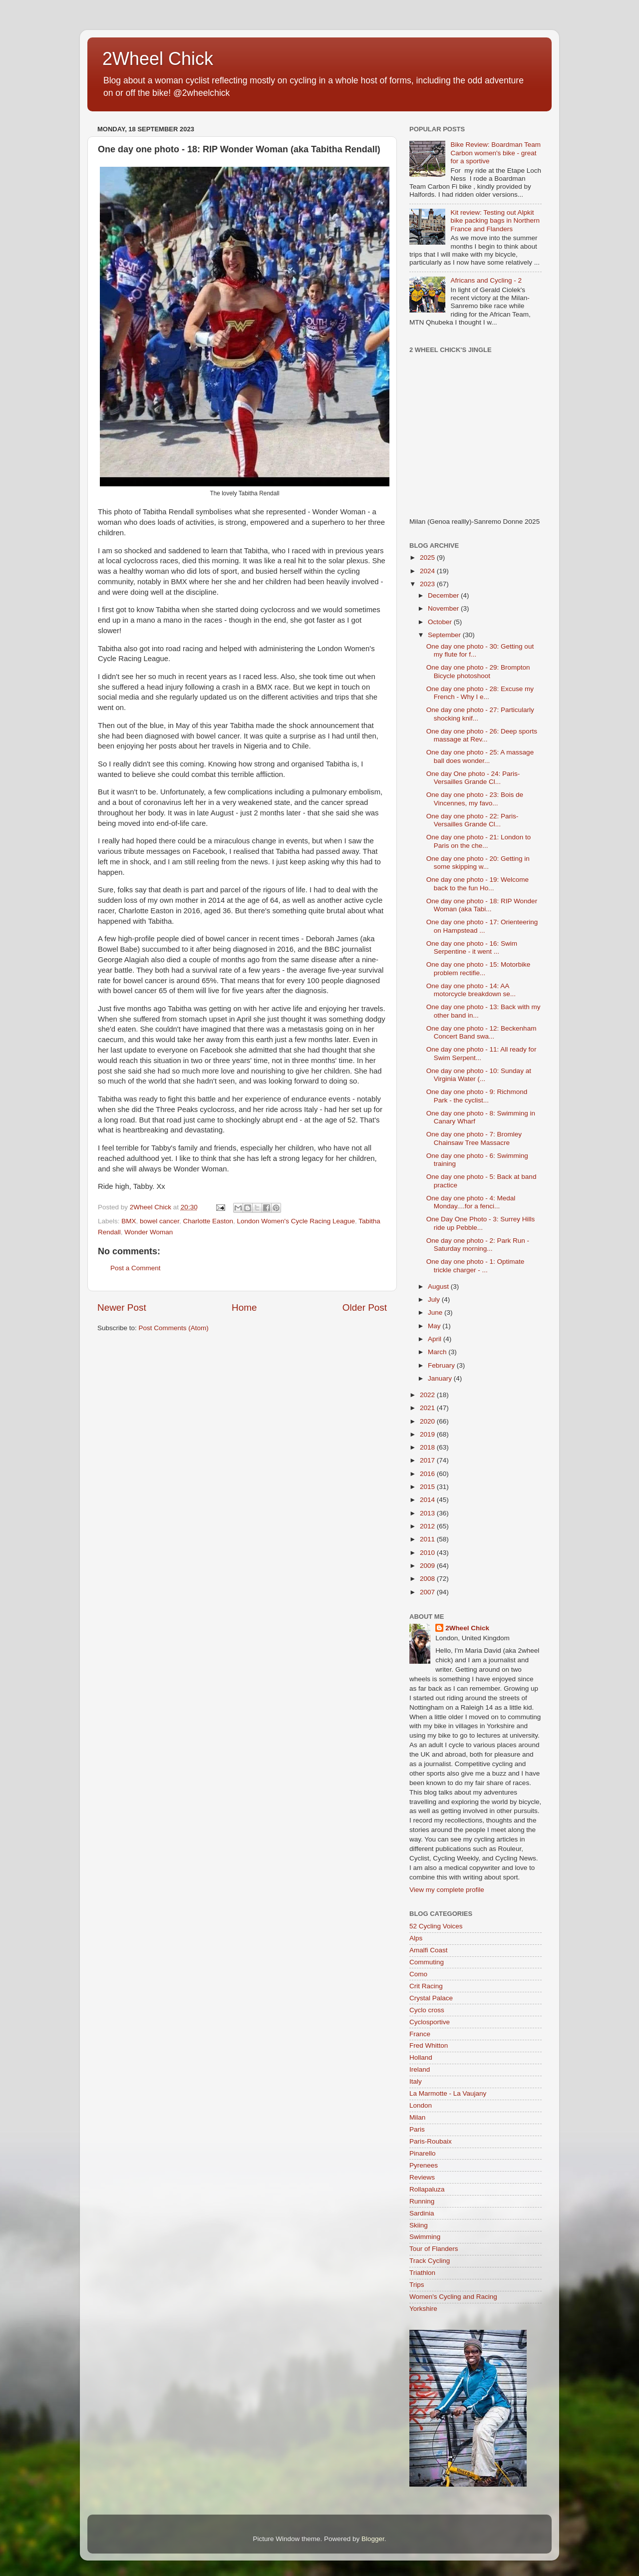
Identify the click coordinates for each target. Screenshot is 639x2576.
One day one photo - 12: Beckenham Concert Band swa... (481, 1032)
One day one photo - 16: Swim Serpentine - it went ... (471, 947)
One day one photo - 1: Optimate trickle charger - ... (475, 1265)
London (420, 2105)
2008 (428, 1578)
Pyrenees (423, 2165)
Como (418, 1974)
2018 (428, 1447)
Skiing (418, 2225)
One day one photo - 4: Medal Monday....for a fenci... (471, 1202)
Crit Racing (426, 1986)
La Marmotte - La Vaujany (447, 2093)
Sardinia (421, 2213)
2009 (428, 1565)
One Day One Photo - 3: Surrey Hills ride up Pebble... (480, 1223)
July (435, 1299)
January (441, 1378)
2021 (428, 1408)
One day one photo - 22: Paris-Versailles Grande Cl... (472, 820)
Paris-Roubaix (430, 2141)
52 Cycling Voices (436, 1926)
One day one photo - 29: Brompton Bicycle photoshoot (478, 671)
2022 (428, 1395)
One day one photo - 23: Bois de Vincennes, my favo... (474, 798)
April (435, 1339)
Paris (417, 2129)
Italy (415, 2081)
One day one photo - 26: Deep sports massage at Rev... (481, 735)
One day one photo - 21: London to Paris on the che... (478, 841)
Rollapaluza (427, 2189)
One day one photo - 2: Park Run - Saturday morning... (477, 1244)
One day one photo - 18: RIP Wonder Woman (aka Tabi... (481, 905)
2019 (428, 1434)
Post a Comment (135, 1268)
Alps (415, 1938)
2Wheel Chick (157, 58)
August (439, 1286)
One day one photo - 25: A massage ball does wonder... (480, 756)
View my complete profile (446, 1889)
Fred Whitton (428, 2045)
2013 (428, 1513)
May (435, 1326)
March (438, 1352)
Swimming (424, 2236)
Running (421, 2201)
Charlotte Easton (208, 1221)
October (441, 622)
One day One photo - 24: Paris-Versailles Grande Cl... (473, 777)
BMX (128, 1221)
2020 (428, 1421)
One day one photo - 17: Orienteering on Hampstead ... (482, 926)
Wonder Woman (148, 1232)
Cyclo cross (426, 2010)
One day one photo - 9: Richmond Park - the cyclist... (477, 1096)
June (436, 1312)
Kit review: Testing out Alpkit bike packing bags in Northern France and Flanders (495, 220)
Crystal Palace (431, 1998)
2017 (428, 1460)
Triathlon (422, 2272)
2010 (428, 1552)
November (444, 608)
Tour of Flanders (433, 2248)
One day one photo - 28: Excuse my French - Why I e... (480, 693)
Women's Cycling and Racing (453, 2296)
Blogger (372, 2539)
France (419, 2034)
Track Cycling (429, 2260)
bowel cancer (159, 1221)
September (445, 635)
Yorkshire (423, 2308)
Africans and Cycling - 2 (486, 280)
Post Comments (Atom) (174, 1328)
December (444, 595)
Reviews (422, 2177)
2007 (428, 1592)
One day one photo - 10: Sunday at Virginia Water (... (478, 1075)
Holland (420, 2057)
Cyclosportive (429, 2022)
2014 (428, 1499)
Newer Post (121, 1307)
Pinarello (422, 2153)
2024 (428, 571)
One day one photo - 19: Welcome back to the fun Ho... (477, 883)
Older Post (364, 1307)
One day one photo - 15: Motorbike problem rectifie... (478, 968)
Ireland (419, 2069)
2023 (428, 584)
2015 (428, 1486)
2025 (428, 557)
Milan (417, 2117)
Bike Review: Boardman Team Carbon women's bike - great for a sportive (495, 152)
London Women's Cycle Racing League (295, 1221)
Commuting (426, 1962)
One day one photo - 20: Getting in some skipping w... (478, 862)
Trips (416, 2284)
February (442, 1365)
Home (244, 1307)
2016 (428, 1473)
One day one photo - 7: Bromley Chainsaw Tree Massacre (474, 1138)
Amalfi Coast (428, 1950)
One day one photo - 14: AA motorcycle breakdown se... (471, 990)
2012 (428, 1526)
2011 (428, 1539)
